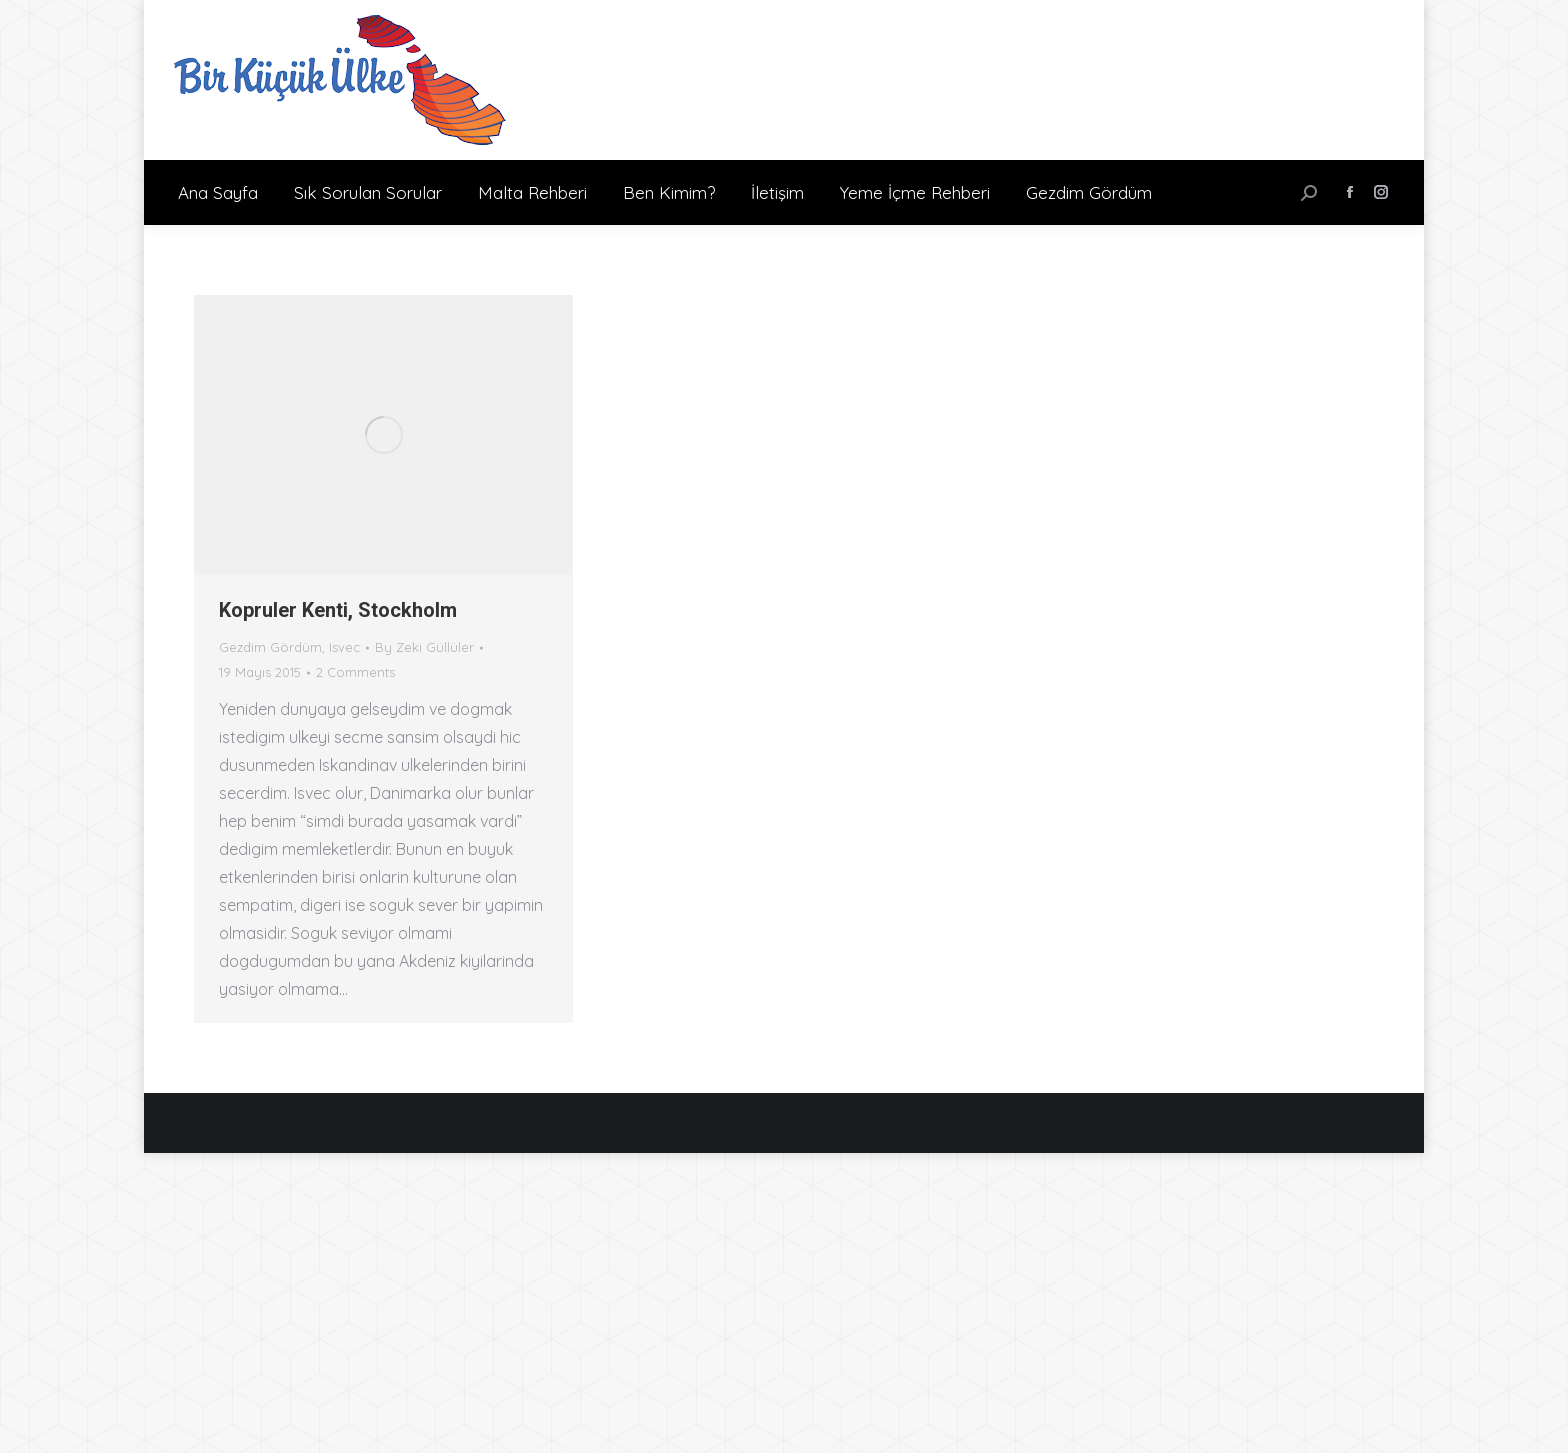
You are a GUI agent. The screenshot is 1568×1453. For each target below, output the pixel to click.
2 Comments (355, 672)
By (424, 647)
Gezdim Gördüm (270, 647)
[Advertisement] (784, 1303)
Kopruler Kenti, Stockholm (338, 610)
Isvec (344, 647)
